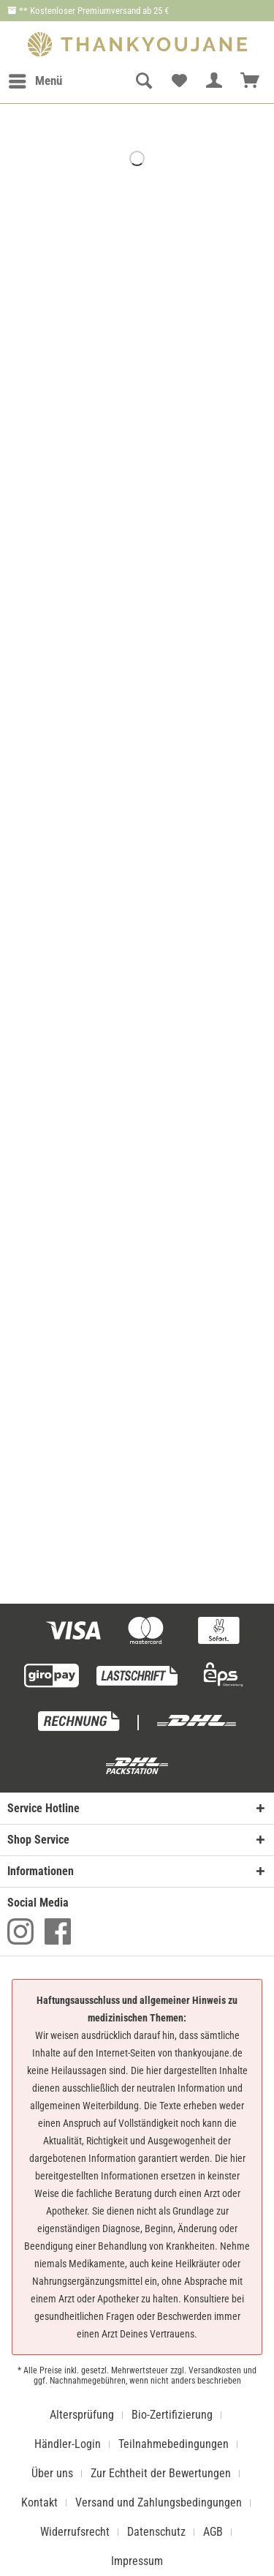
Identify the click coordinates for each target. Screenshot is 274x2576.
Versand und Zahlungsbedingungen (158, 2502)
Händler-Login (67, 2444)
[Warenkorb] (250, 81)
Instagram (20, 1931)
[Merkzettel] (179, 81)
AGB (213, 2532)
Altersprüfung (82, 2415)
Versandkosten (215, 2370)
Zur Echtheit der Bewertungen (161, 2473)
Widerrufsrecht (75, 2532)
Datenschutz (156, 2532)
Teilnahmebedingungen (173, 2444)
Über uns (52, 2473)
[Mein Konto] (214, 81)
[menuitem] (34, 81)
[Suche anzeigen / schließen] (143, 81)
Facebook (58, 1931)
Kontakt (39, 2502)
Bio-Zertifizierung (172, 2415)
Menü (35, 79)
